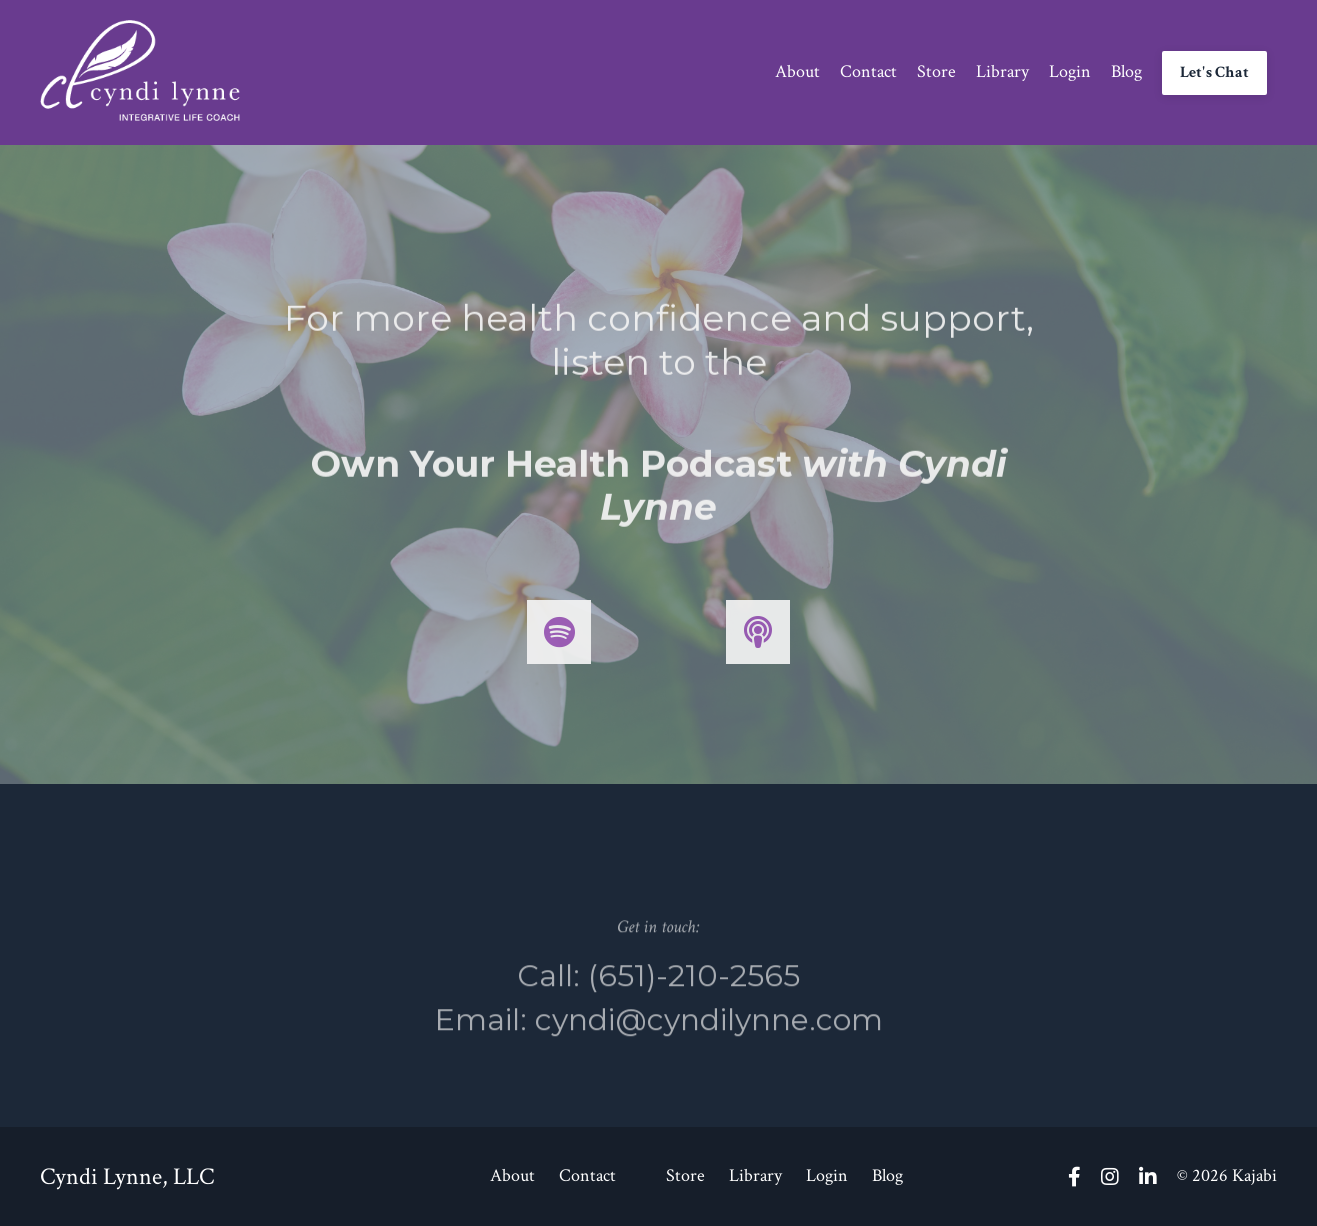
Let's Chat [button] (1215, 72)
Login (1070, 71)
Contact (868, 71)
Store (936, 71)
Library (1002, 71)
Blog (1126, 71)
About (797, 71)
